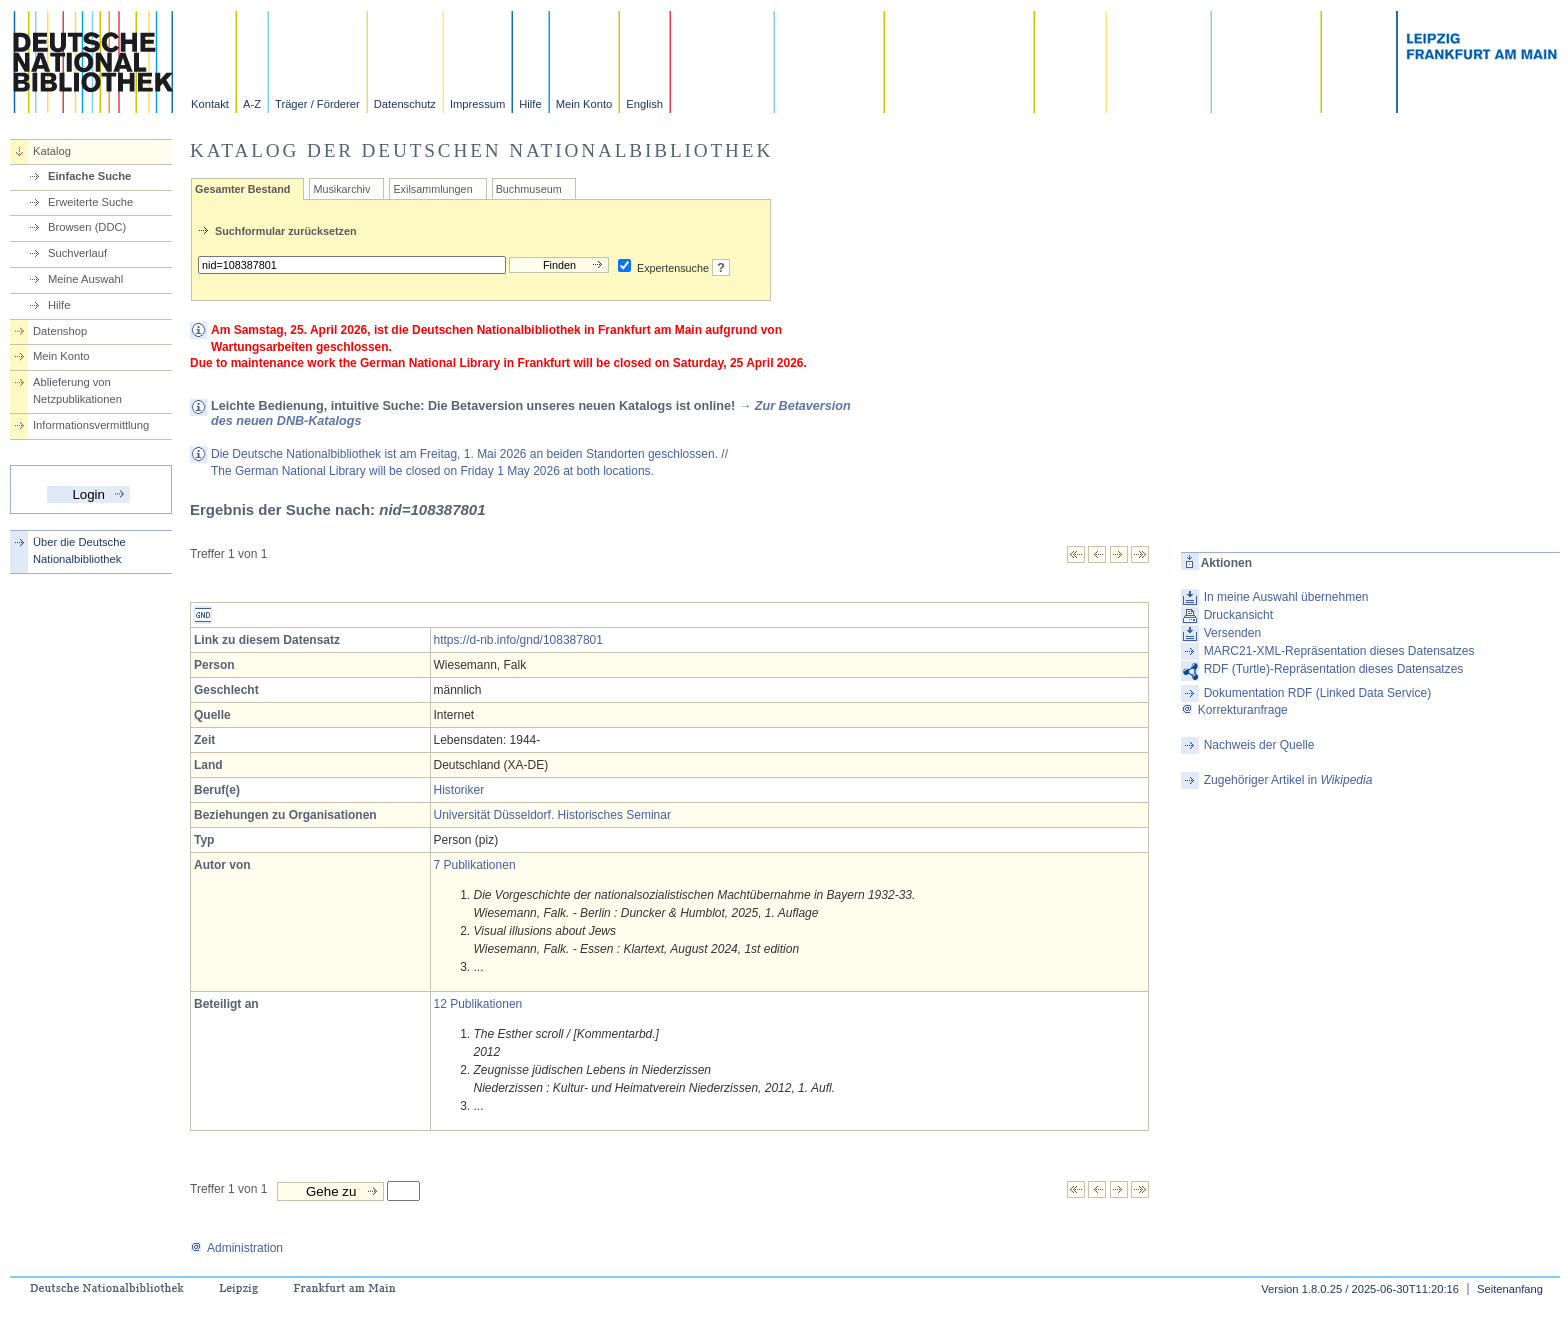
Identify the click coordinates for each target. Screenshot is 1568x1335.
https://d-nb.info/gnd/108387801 (518, 640)
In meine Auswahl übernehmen (1286, 597)
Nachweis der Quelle (1259, 745)
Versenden (1232, 633)
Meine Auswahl (85, 279)
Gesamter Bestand (242, 189)
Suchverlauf (77, 253)
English (644, 104)
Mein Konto (584, 104)
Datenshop (60, 331)
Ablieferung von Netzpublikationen (77, 390)
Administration (236, 1248)
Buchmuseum (529, 189)
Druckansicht (1238, 615)
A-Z (252, 104)
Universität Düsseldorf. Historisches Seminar (552, 815)
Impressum (477, 104)
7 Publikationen (475, 865)
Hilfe (530, 104)
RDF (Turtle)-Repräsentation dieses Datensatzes (1334, 669)
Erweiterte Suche (90, 202)
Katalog (52, 151)
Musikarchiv (341, 189)
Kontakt (210, 104)
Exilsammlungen (432, 189)
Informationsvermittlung (91, 425)
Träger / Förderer (317, 104)
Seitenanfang (1510, 1289)
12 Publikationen (478, 1004)
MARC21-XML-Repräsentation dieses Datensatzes (1339, 651)
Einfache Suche (89, 176)
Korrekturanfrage (1234, 710)
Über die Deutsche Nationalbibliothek (79, 550)
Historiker (459, 790)
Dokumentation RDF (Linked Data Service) (1317, 693)
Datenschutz (405, 104)
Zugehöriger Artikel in (1288, 780)
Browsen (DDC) (87, 227)
